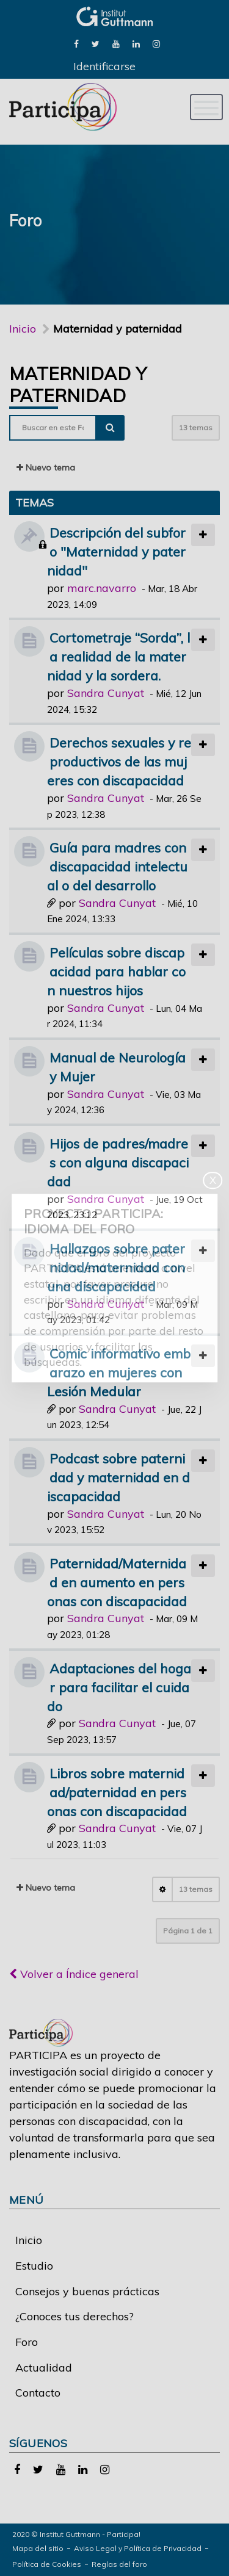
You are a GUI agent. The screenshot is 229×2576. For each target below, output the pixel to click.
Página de (188, 1930)
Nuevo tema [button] (45, 467)
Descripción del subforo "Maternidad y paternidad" (116, 551)
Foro (26, 2342)
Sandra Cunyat (105, 693)
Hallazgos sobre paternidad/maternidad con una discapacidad (116, 1267)
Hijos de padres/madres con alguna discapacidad (118, 1162)
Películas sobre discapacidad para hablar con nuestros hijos (116, 971)
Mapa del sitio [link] (38, 2548)
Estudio (34, 2266)
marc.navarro (101, 588)
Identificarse (104, 66)
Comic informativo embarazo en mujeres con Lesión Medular (119, 1372)
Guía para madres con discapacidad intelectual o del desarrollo (117, 866)
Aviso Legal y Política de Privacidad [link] (138, 2548)
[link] (76, 43)
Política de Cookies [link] (46, 2564)
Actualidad (43, 2368)
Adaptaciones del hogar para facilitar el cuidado (119, 1687)
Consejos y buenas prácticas (87, 2291)
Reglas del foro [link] (119, 2564)
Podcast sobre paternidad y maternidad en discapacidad (118, 1477)
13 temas (196, 427)
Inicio (22, 329)
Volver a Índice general (74, 1974)
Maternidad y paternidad (78, 384)
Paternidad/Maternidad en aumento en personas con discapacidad (117, 1582)
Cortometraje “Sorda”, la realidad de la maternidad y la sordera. (118, 656)
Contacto (37, 2393)
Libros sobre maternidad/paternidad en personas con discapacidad (117, 1792)
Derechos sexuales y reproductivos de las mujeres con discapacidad (119, 761)
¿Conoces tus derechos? (74, 2316)
